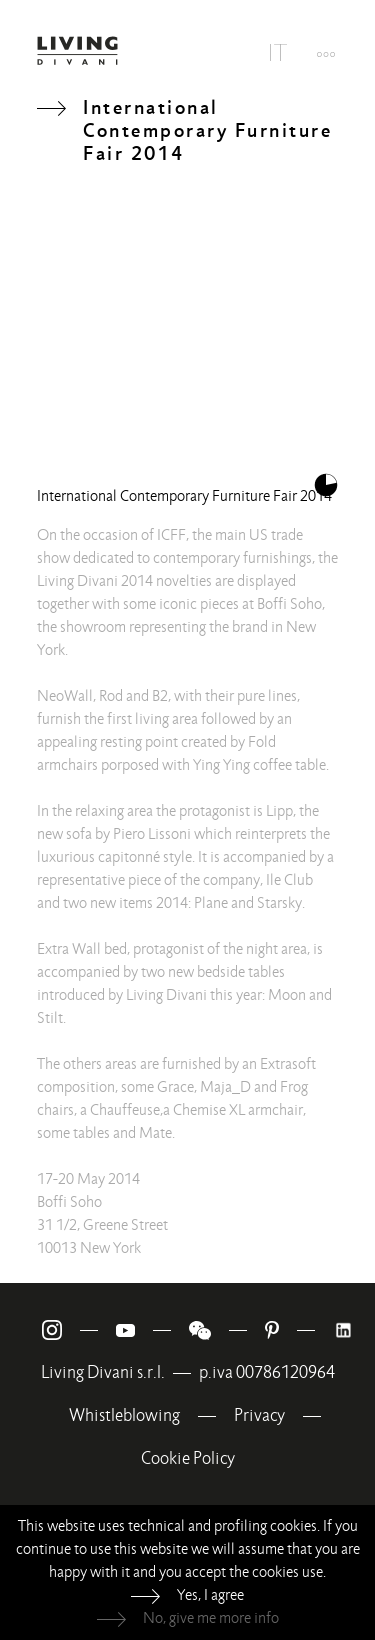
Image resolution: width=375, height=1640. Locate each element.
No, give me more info (211, 1618)
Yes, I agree (210, 1595)
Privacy (259, 1415)
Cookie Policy (188, 1458)
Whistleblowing (124, 1415)
